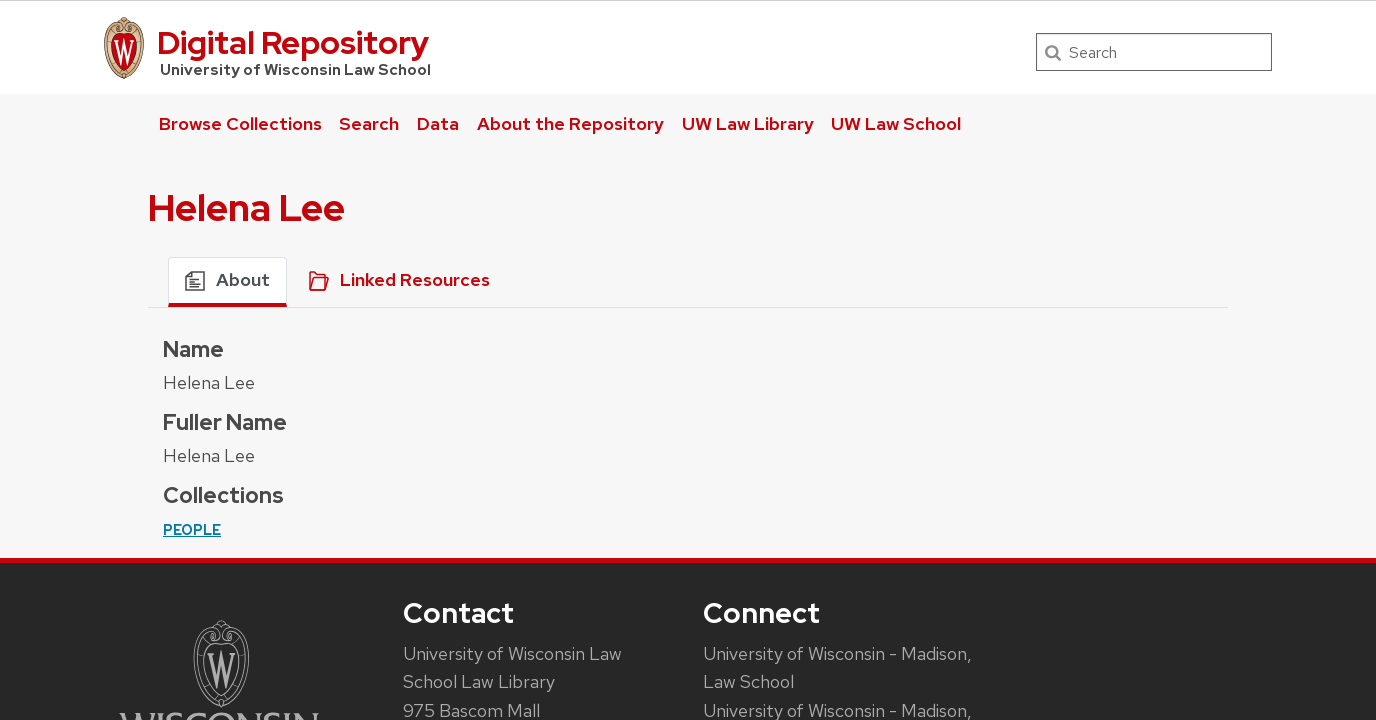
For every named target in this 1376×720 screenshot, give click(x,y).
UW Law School (896, 123)
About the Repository (570, 123)
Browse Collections (240, 123)
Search (369, 123)
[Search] (1154, 52)
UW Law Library (748, 123)
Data (438, 123)
